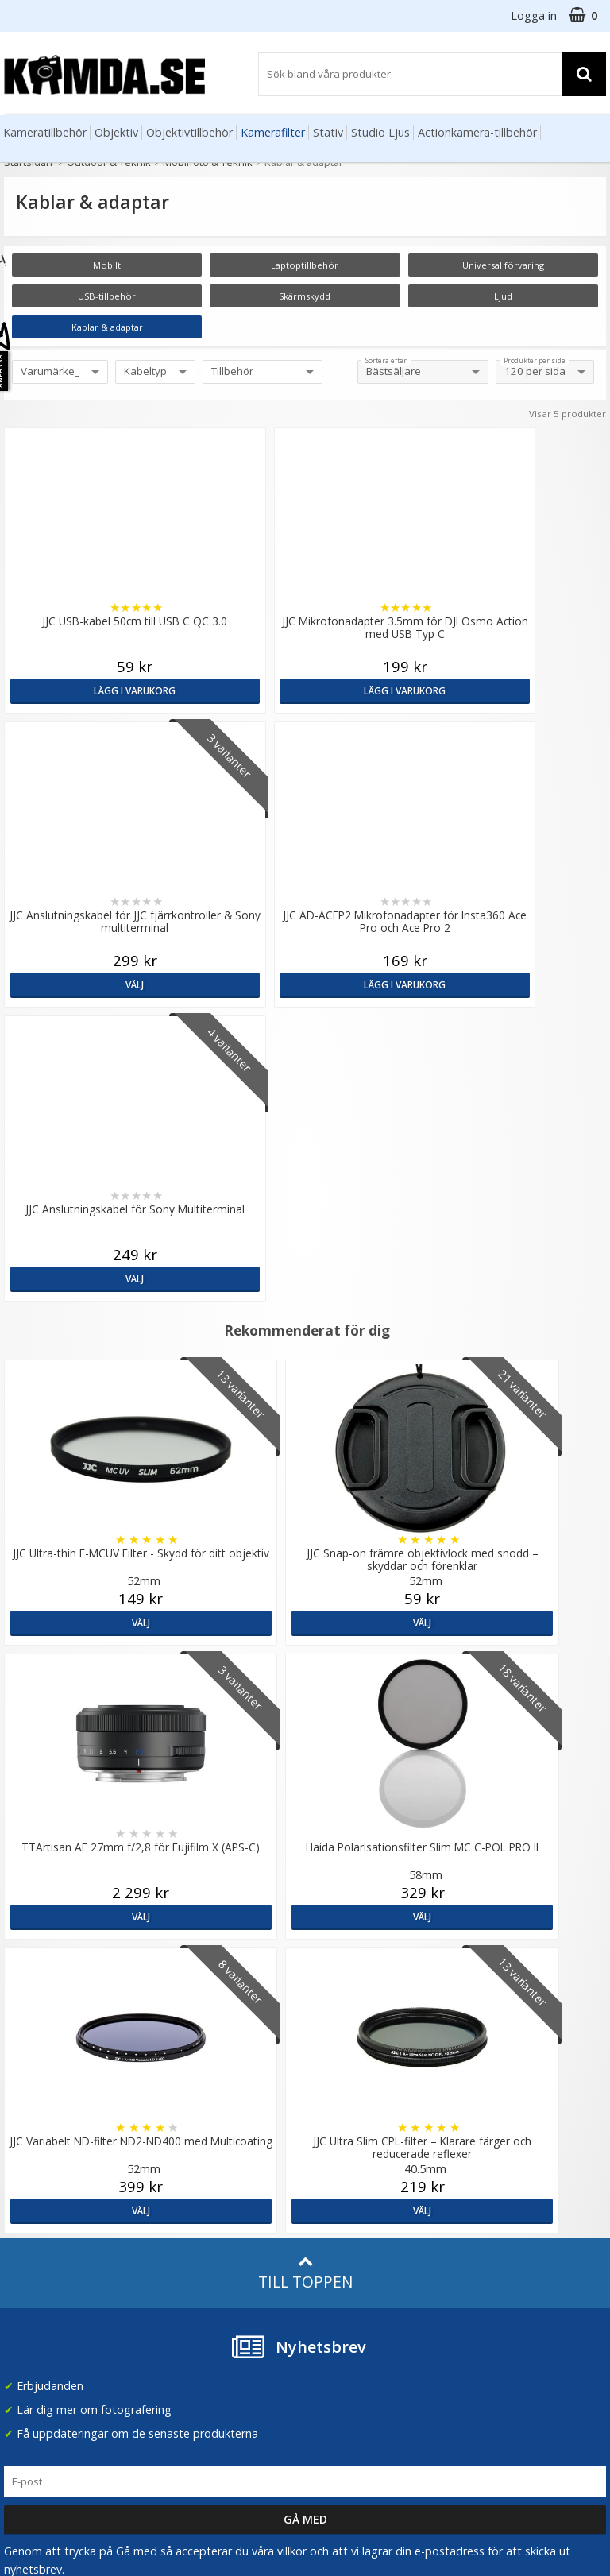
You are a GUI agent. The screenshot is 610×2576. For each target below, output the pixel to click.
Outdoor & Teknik (109, 162)
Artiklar (174, 2220)
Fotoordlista (189, 2244)
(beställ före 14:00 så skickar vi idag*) (364, 2152)
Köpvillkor (28, 2251)
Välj (381, 690)
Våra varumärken (200, 2103)
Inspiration (184, 2268)
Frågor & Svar (37, 2226)
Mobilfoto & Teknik (208, 162)
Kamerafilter (273, 132)
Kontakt (22, 2299)
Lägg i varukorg (76, 690)
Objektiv (116, 132)
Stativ (328, 132)
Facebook (335, 2268)
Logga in (534, 15)
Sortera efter (386, 361)
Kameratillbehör (45, 132)
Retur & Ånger (38, 2275)
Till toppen (305, 1684)
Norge (494, 2130)
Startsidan (28, 162)
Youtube (331, 2292)
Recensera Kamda (203, 2128)
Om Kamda (186, 2079)
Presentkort (32, 2322)
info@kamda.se (44, 2073)
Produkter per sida (535, 361)
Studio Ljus (380, 132)
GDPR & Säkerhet (202, 2152)
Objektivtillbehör (189, 132)
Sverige (496, 2089)
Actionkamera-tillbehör (477, 132)
